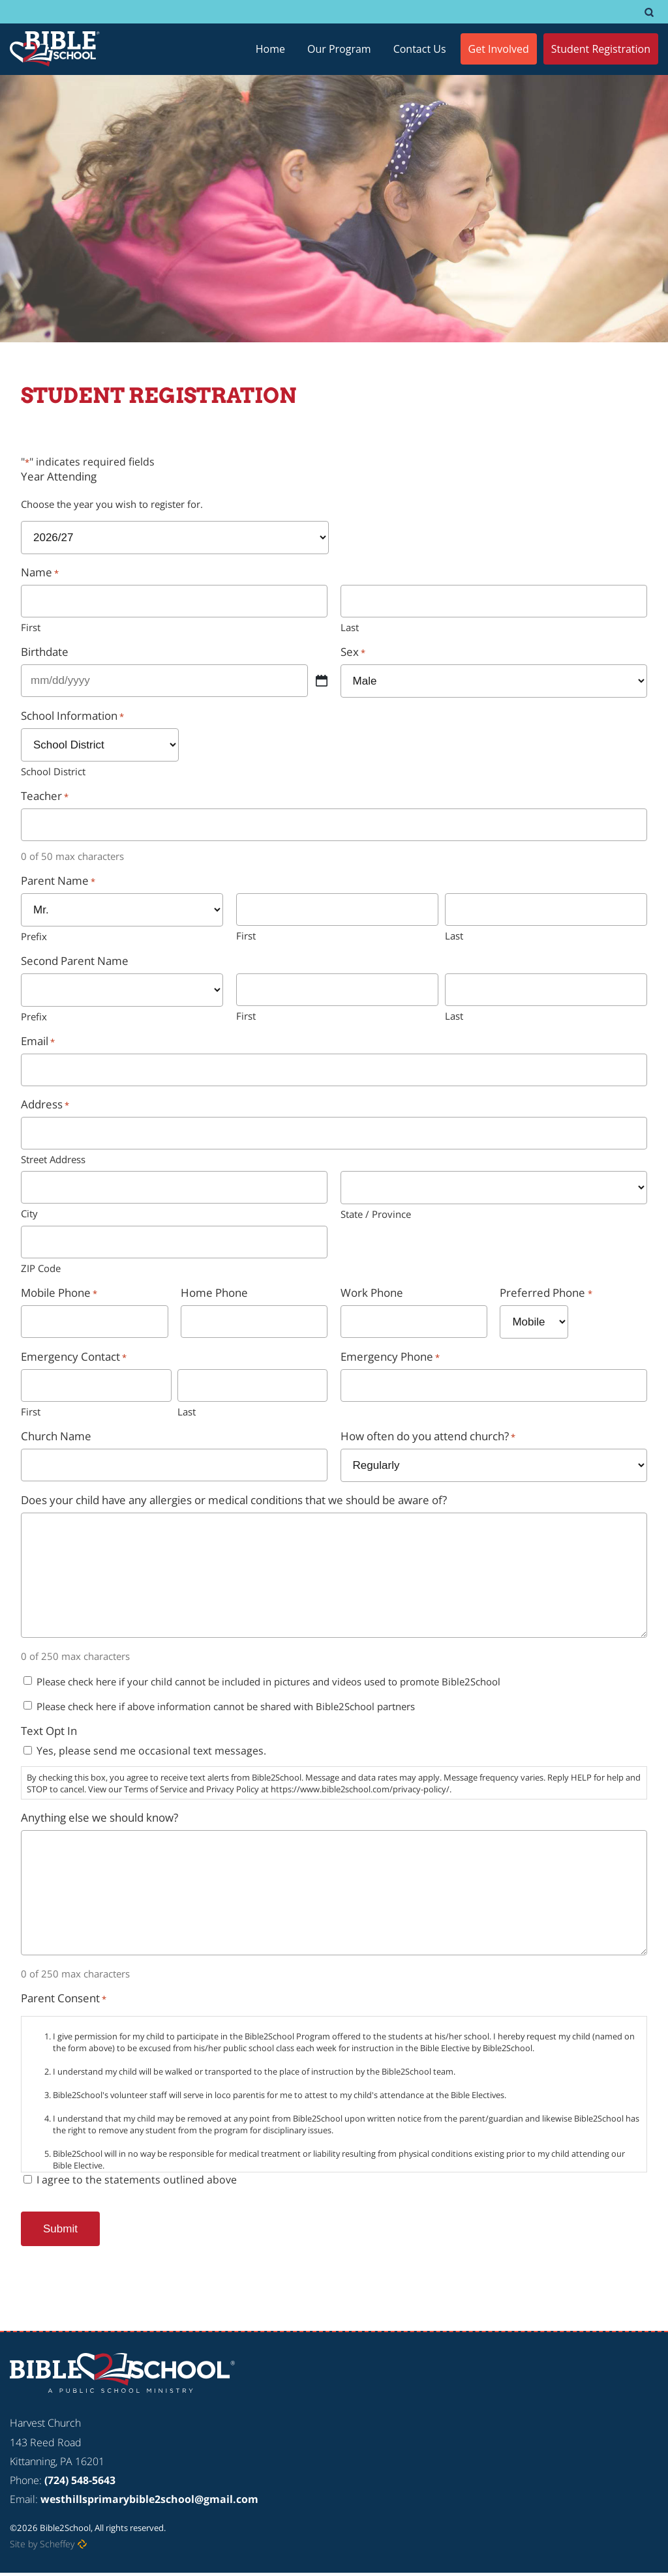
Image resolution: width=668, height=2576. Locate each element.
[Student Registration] (600, 49)
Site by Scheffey (42, 2544)
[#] (649, 12)
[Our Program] (339, 49)
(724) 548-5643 (79, 2480)
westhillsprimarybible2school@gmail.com (149, 2499)
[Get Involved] (499, 49)
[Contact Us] (420, 49)
